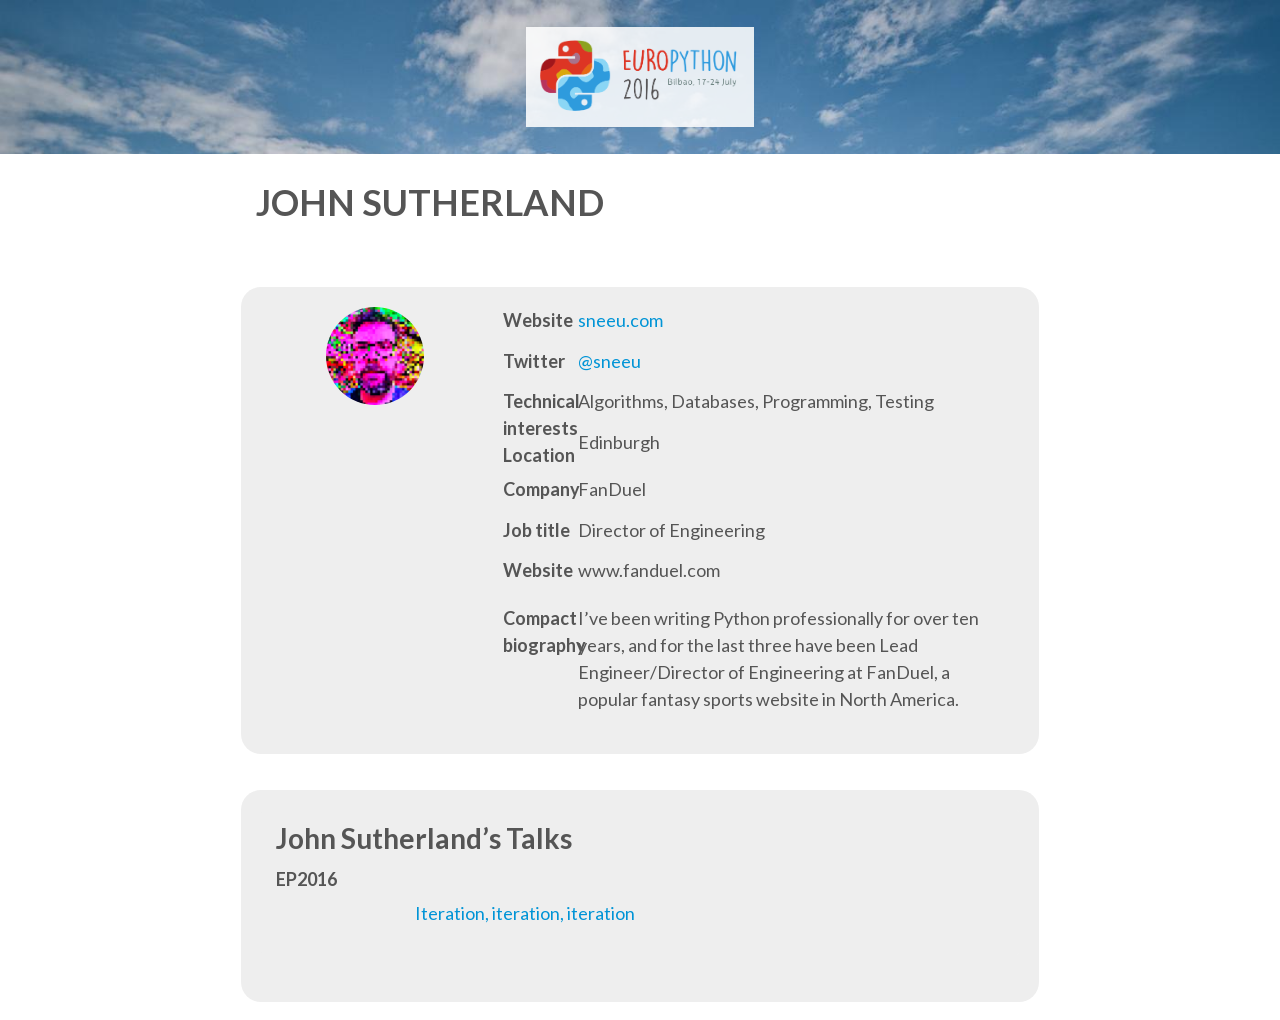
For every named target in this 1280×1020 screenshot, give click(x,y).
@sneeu (609, 361)
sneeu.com (620, 320)
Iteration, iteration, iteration (525, 913)
